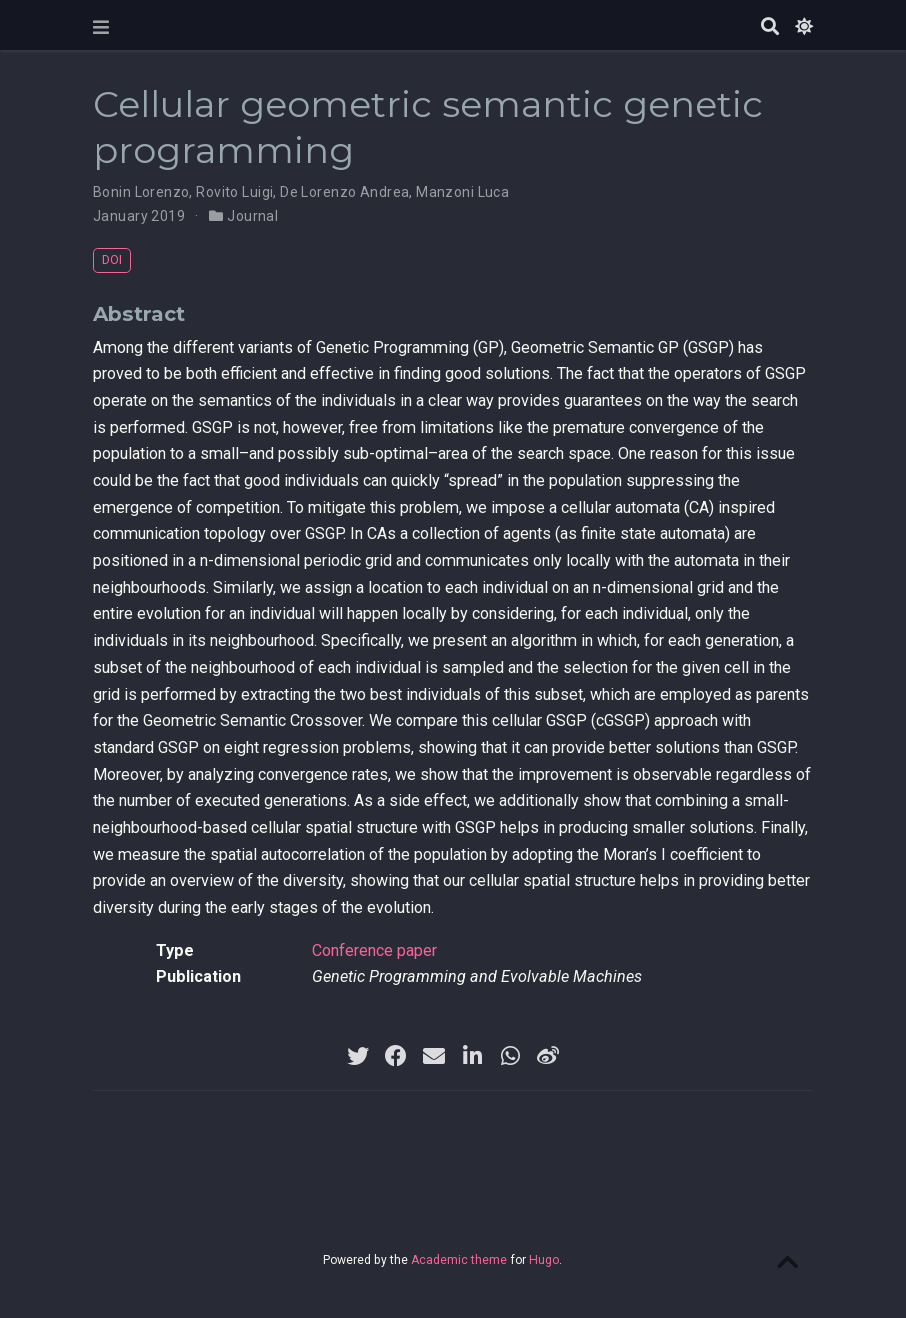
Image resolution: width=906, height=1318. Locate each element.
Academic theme (459, 1260)
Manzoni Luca (462, 192)
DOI (112, 259)
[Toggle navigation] (101, 27)
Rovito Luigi (234, 192)
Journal (252, 216)
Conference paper (374, 950)
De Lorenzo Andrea (344, 192)
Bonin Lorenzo (141, 192)
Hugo (544, 1260)
